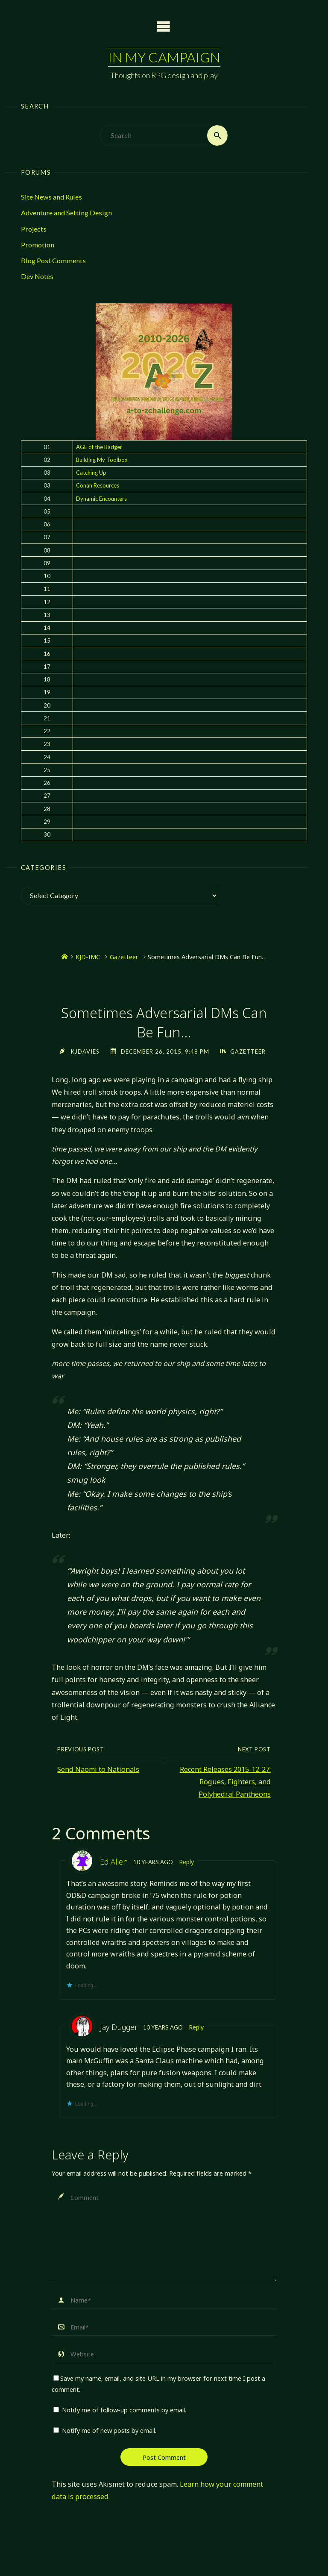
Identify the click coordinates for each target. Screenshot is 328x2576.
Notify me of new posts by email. (109, 2430)
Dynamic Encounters (101, 498)
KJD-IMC (88, 956)
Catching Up (91, 472)
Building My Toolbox (102, 459)
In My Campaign (164, 57)
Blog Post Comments (53, 260)
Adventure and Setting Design (66, 213)
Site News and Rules (51, 197)
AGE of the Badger (99, 447)
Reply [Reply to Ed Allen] (186, 1861)
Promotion (37, 245)
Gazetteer (124, 956)
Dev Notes (37, 277)
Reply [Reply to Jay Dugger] (196, 2027)
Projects (34, 229)
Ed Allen (114, 1861)
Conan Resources (97, 485)
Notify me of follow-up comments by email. (124, 2410)
